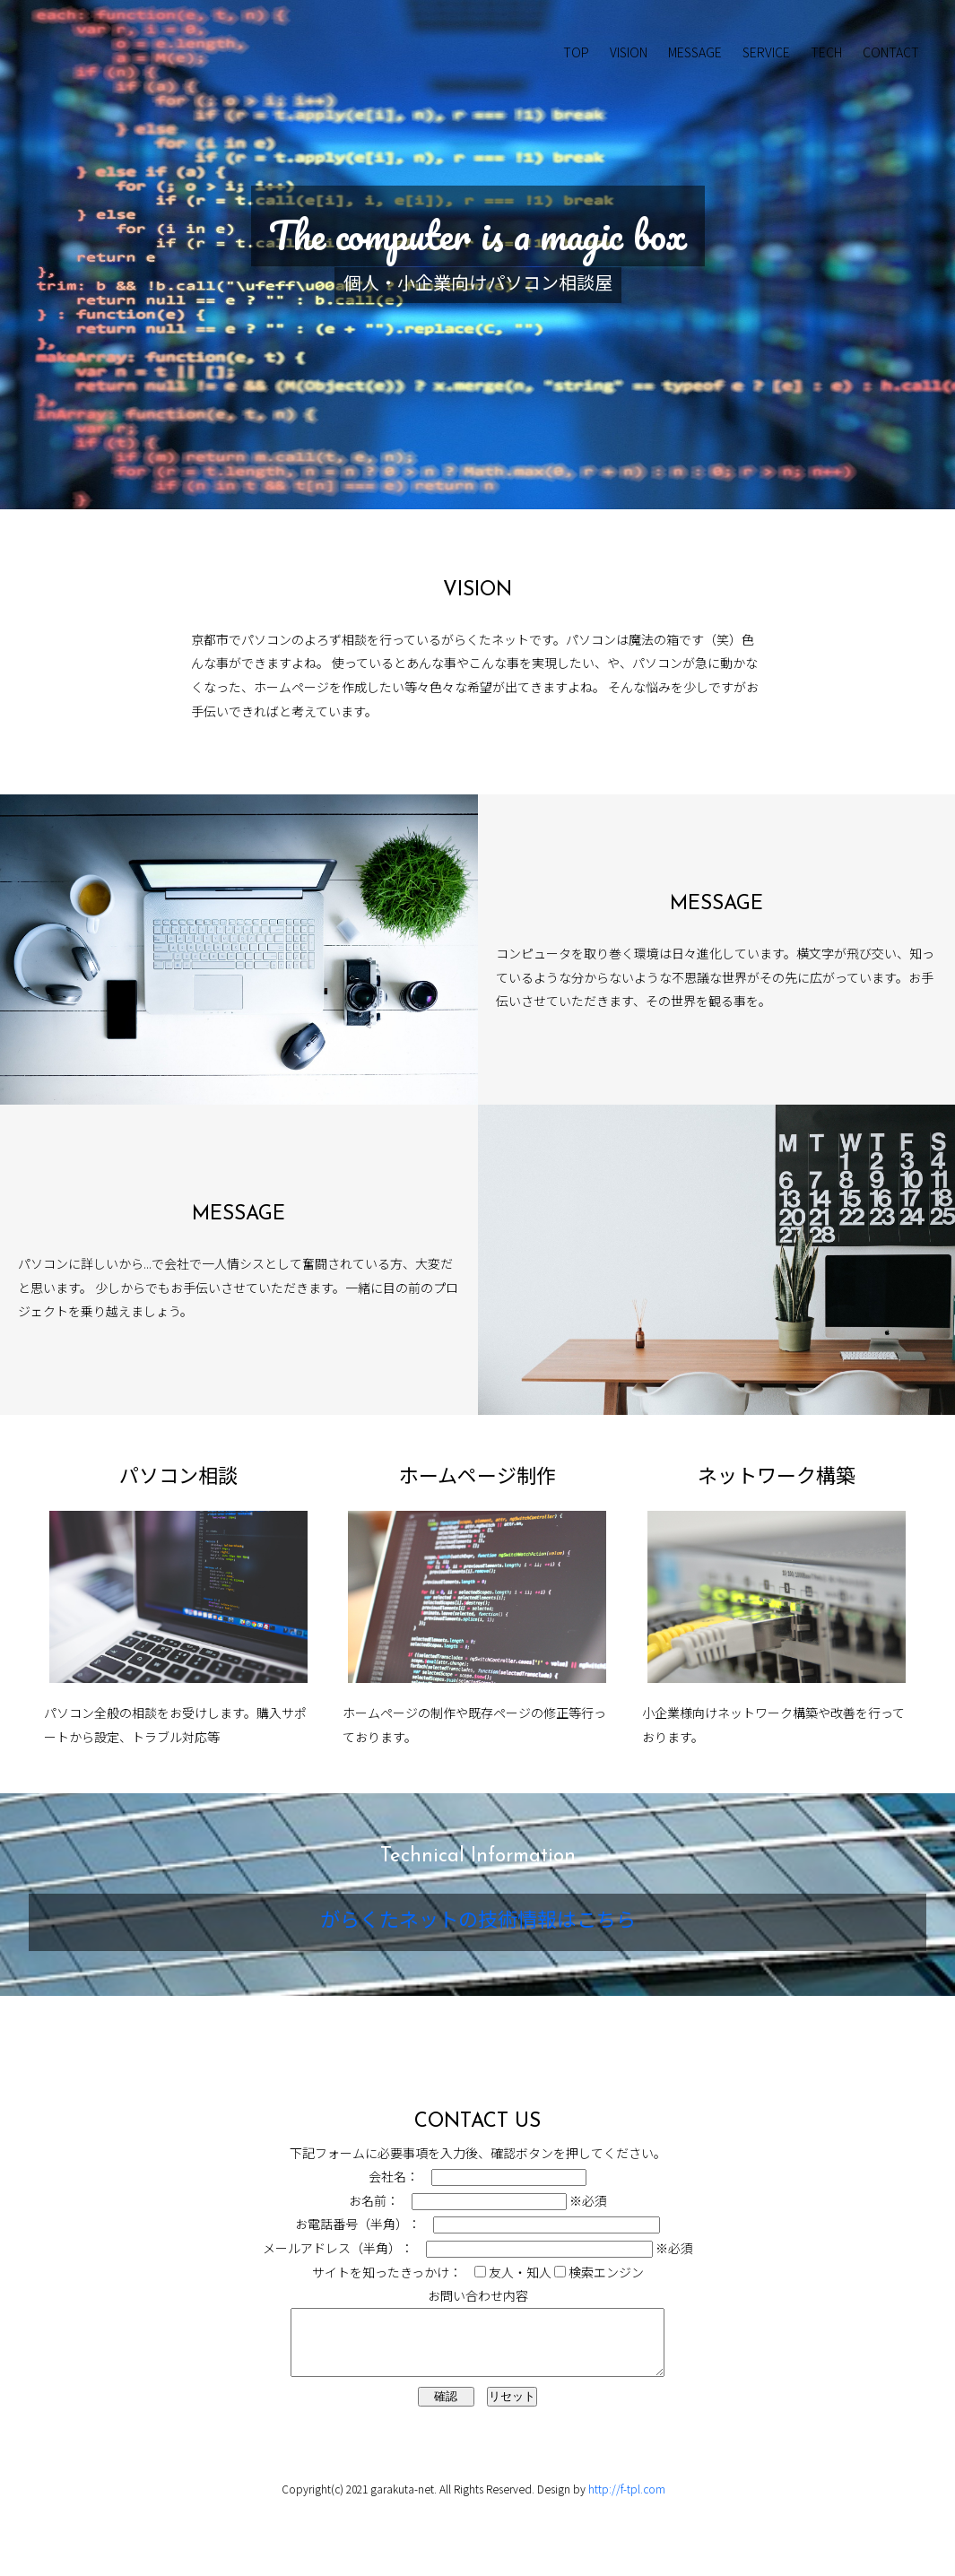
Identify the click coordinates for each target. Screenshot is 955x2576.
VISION (628, 52)
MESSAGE (695, 52)
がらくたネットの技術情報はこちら (478, 1922)
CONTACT (891, 52)
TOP (576, 52)
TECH (826, 52)
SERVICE (766, 52)
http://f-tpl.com (626, 2502)
